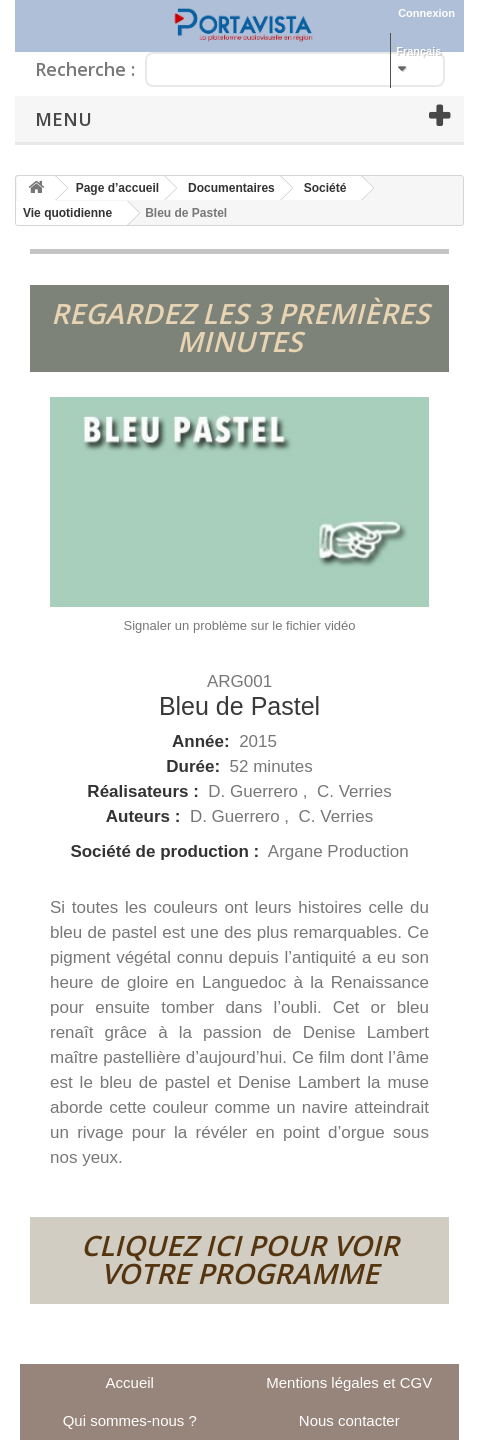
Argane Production (338, 851)
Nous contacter (349, 1420)
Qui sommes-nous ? (130, 1420)
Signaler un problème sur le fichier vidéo (240, 625)
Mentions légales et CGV (349, 1382)
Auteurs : (145, 816)
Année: (203, 741)
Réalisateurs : (145, 791)
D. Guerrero (255, 791)
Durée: (195, 766)
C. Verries (354, 791)
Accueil (130, 1382)
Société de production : (167, 851)
